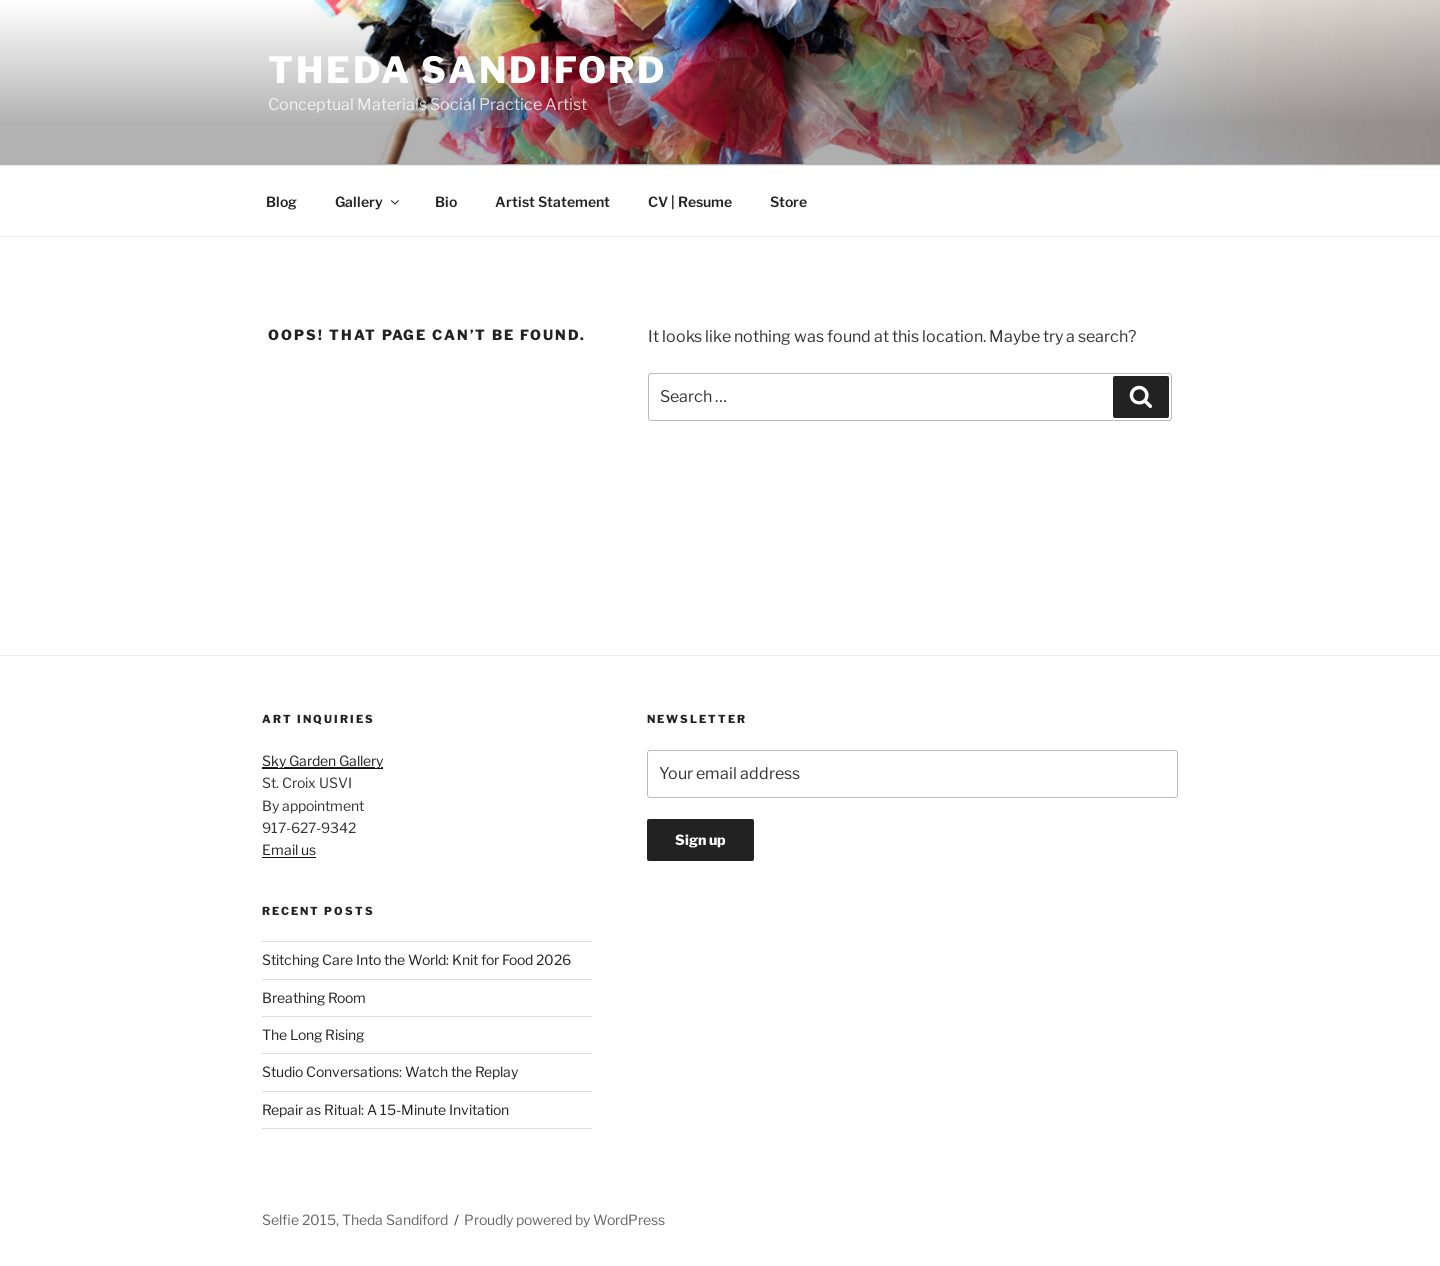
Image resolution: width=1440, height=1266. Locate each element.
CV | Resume (690, 201)
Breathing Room (314, 997)
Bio (446, 201)
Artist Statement (552, 201)
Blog (281, 201)
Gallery (368, 201)
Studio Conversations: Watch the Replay (390, 1071)
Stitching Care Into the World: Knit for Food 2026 (416, 959)
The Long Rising (313, 1034)
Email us (289, 849)
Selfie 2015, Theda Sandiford (355, 1219)
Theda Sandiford (467, 70)
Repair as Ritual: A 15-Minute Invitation (385, 1109)
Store (788, 201)
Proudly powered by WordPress (564, 1219)
